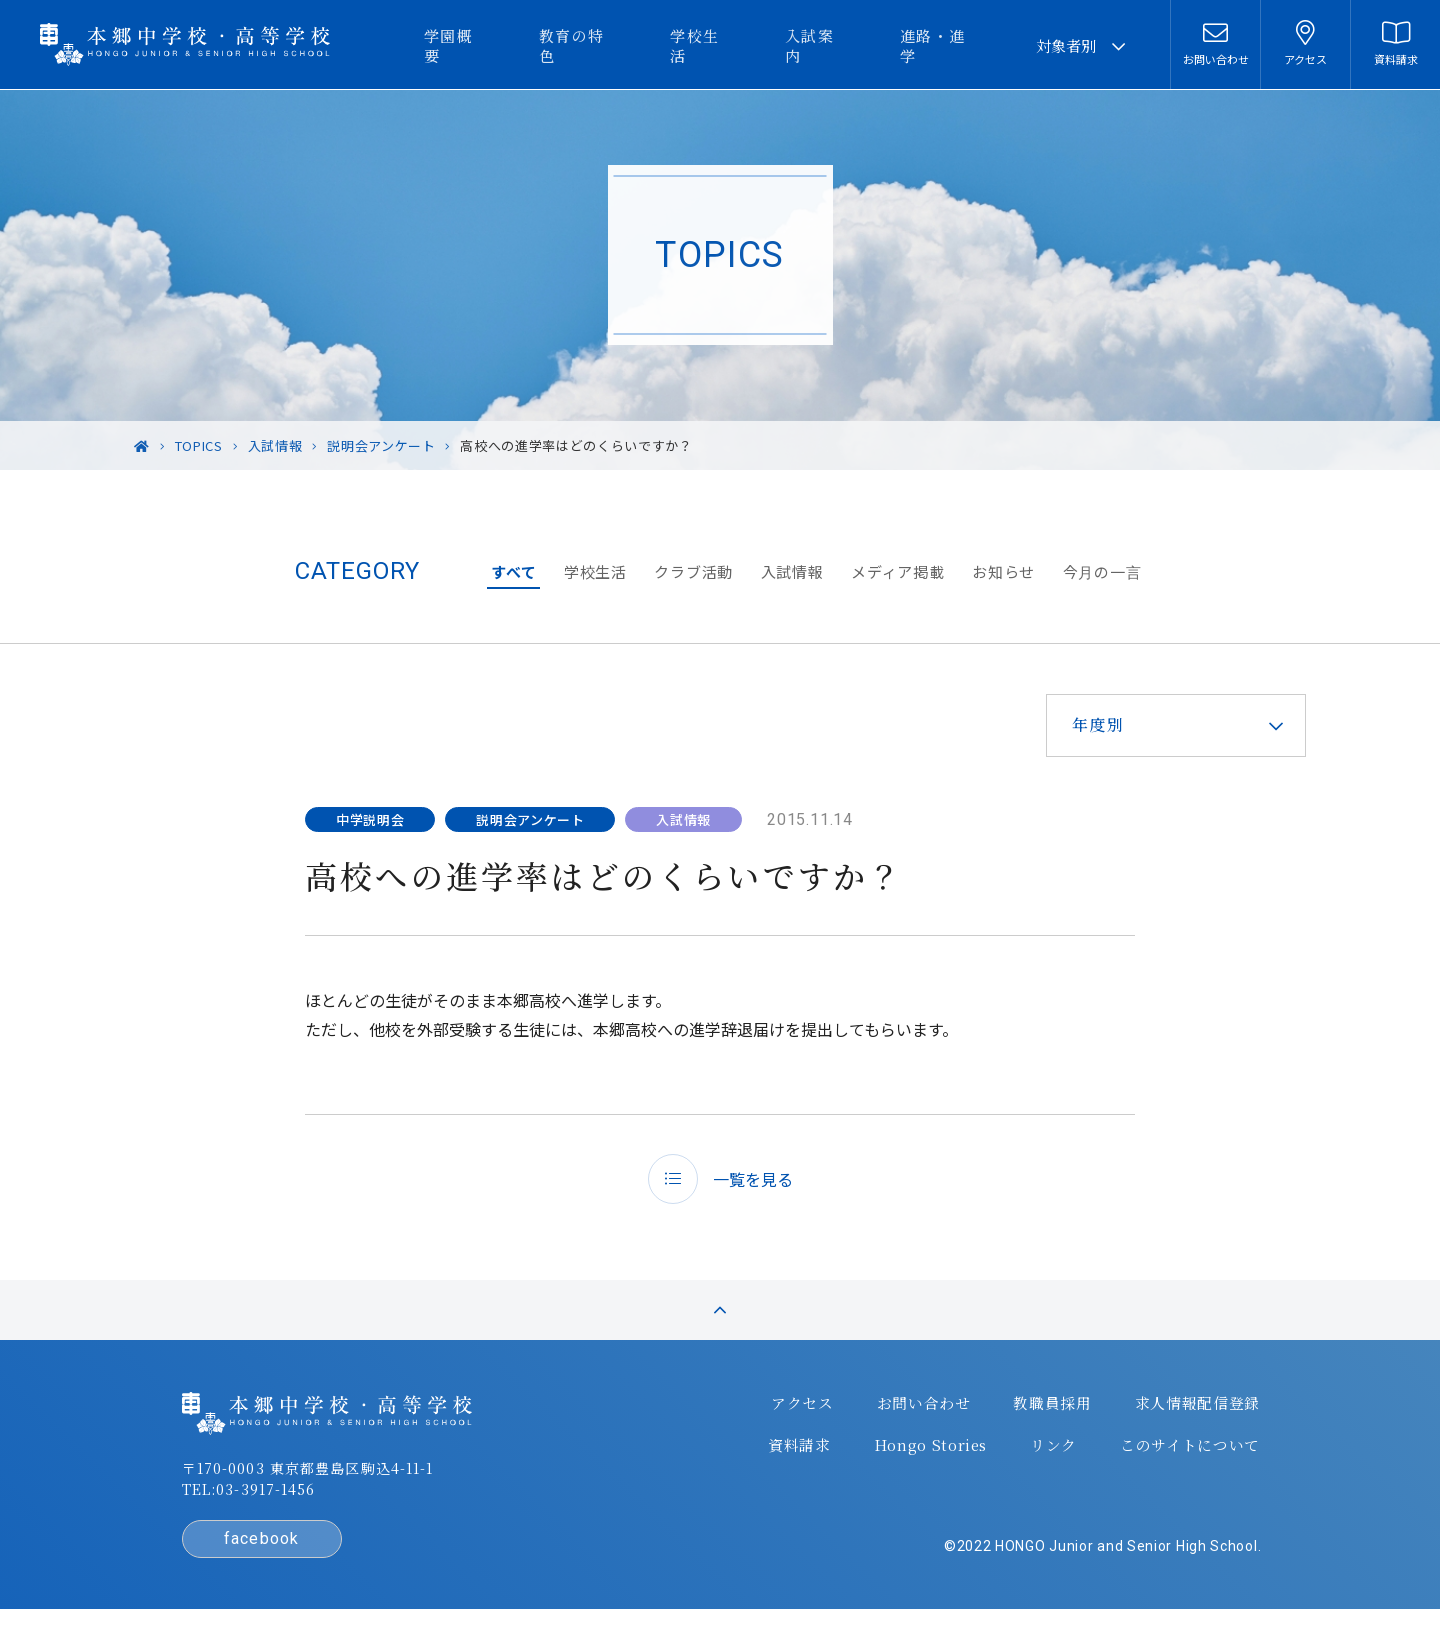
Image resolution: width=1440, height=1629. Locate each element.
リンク (1041, 1453)
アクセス (796, 1413)
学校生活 (730, 45)
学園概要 (501, 45)
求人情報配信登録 (1182, 1413)
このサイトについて (1175, 1453)
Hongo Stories (921, 1453)
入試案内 (836, 45)
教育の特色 (615, 45)
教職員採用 (1041, 1413)
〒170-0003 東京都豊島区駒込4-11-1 (321, 1479)
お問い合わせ (915, 1413)
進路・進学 (950, 45)
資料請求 (792, 1453)
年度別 (1092, 724)
